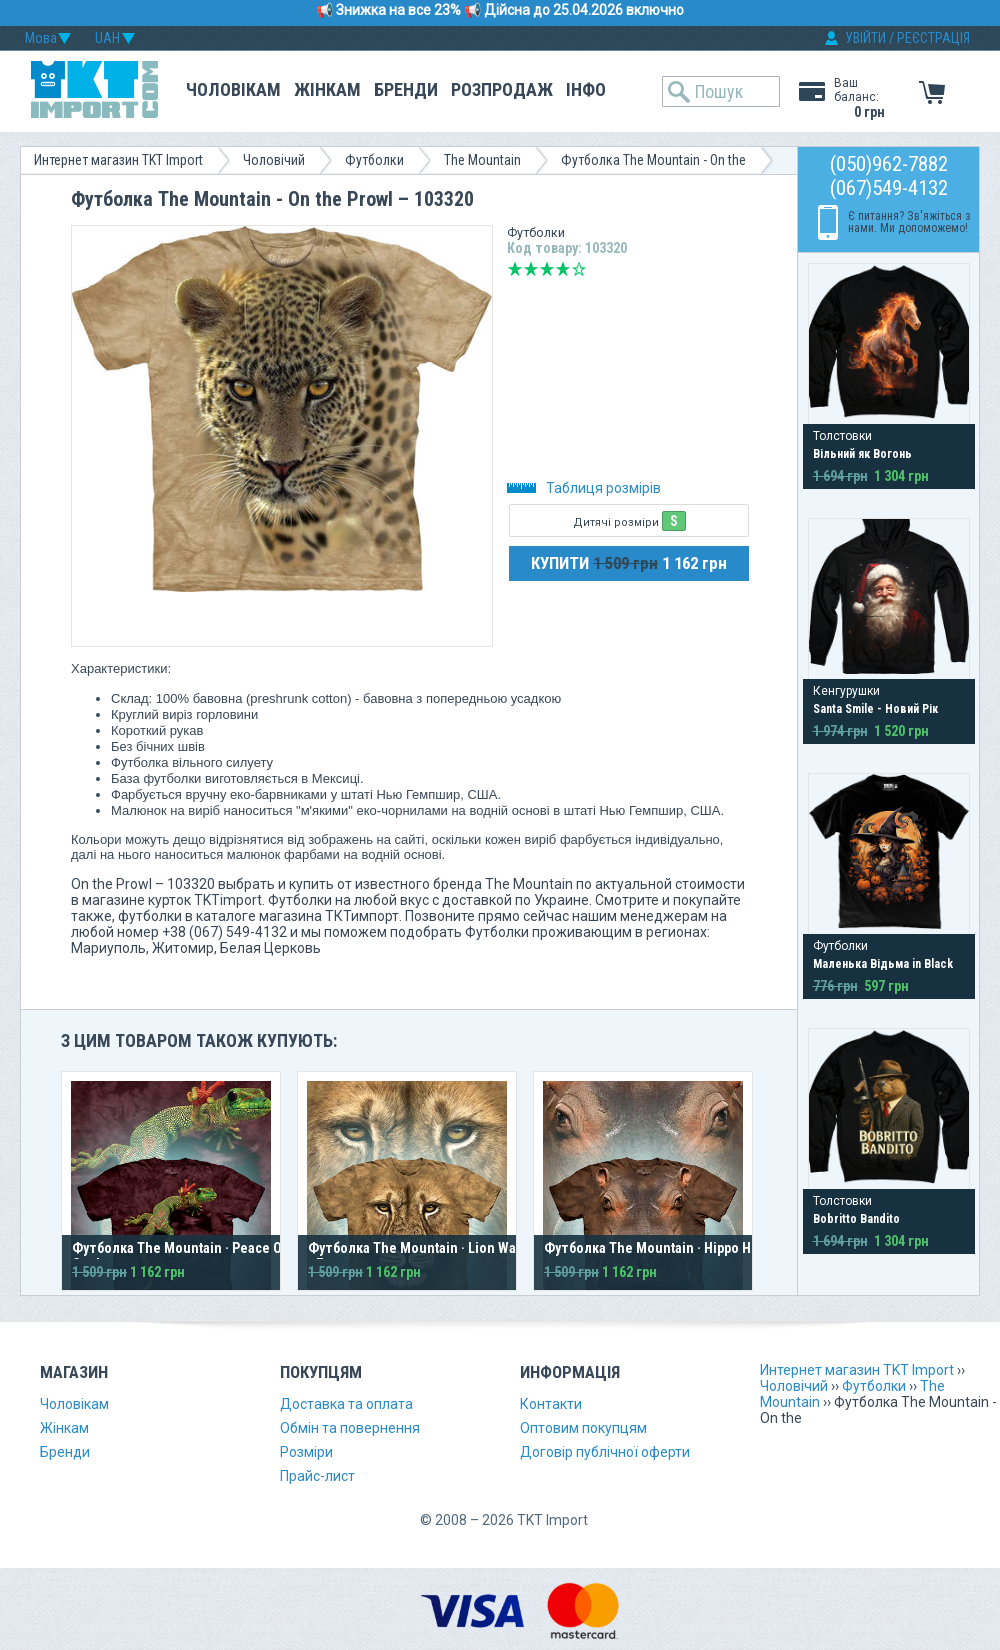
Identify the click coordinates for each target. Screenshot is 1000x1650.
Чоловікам (233, 89)
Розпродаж (502, 89)
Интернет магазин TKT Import (118, 160)
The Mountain (482, 160)
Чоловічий (274, 160)
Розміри (306, 1452)
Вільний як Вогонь (862, 454)
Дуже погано (515, 269)
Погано (531, 269)
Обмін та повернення (350, 1428)
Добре (563, 269)
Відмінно (579, 269)
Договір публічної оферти (605, 1452)
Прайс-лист (317, 1476)
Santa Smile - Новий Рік (875, 709)
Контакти (551, 1404)
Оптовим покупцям (583, 1428)
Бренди (406, 89)
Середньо (547, 269)
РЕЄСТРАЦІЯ (933, 38)
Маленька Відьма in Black (883, 964)
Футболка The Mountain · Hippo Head (659, 1248)
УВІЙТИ (865, 38)
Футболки (374, 160)
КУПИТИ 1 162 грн (629, 563)
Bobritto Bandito (856, 1219)
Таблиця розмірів (584, 488)
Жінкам (327, 89)
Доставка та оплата (346, 1404)
